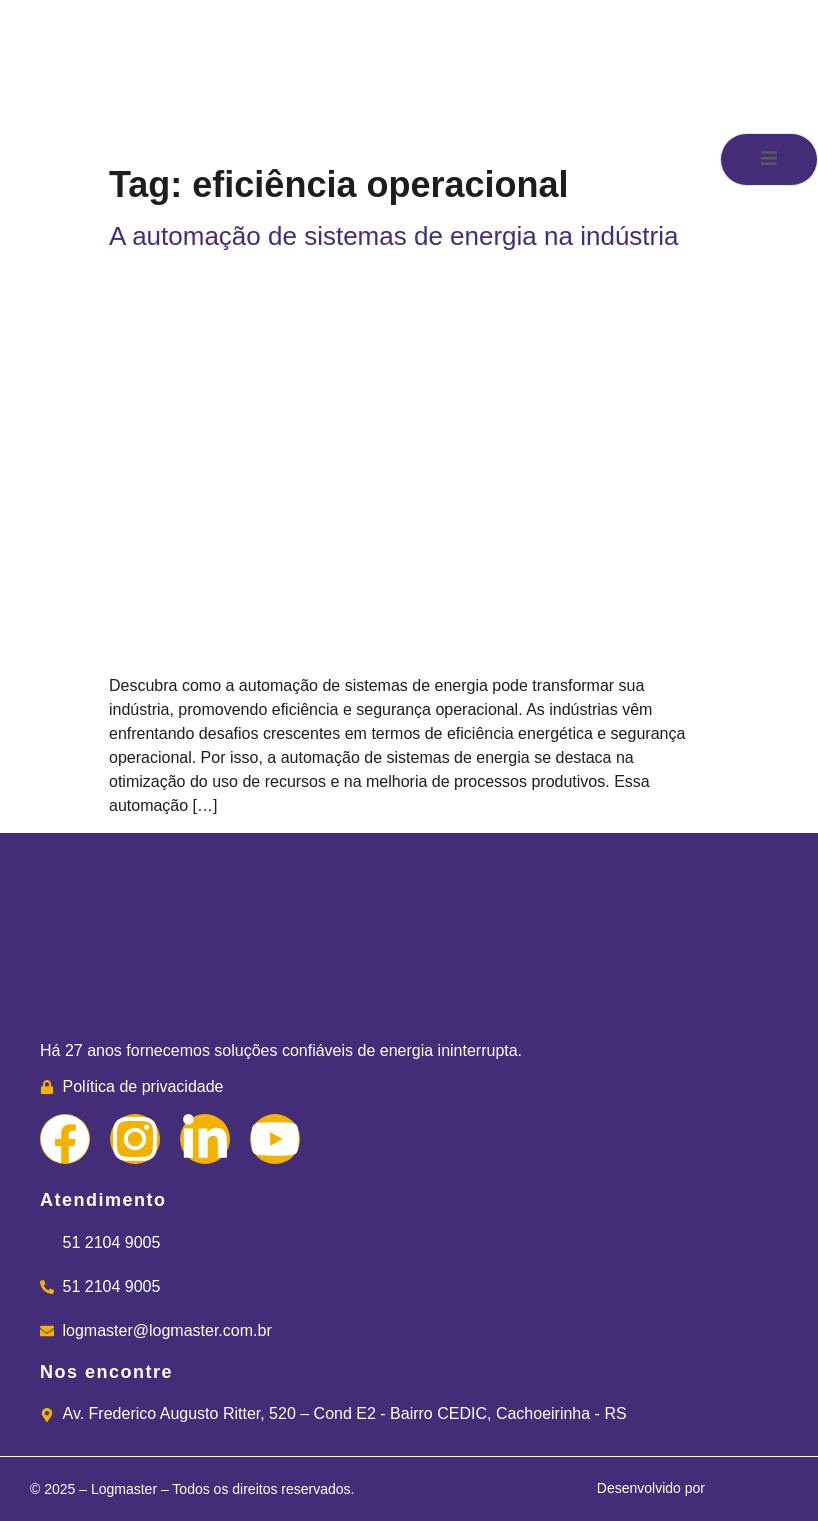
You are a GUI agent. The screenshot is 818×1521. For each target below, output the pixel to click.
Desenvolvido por (687, 1489)
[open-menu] (769, 159)
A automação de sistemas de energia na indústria (393, 236)
